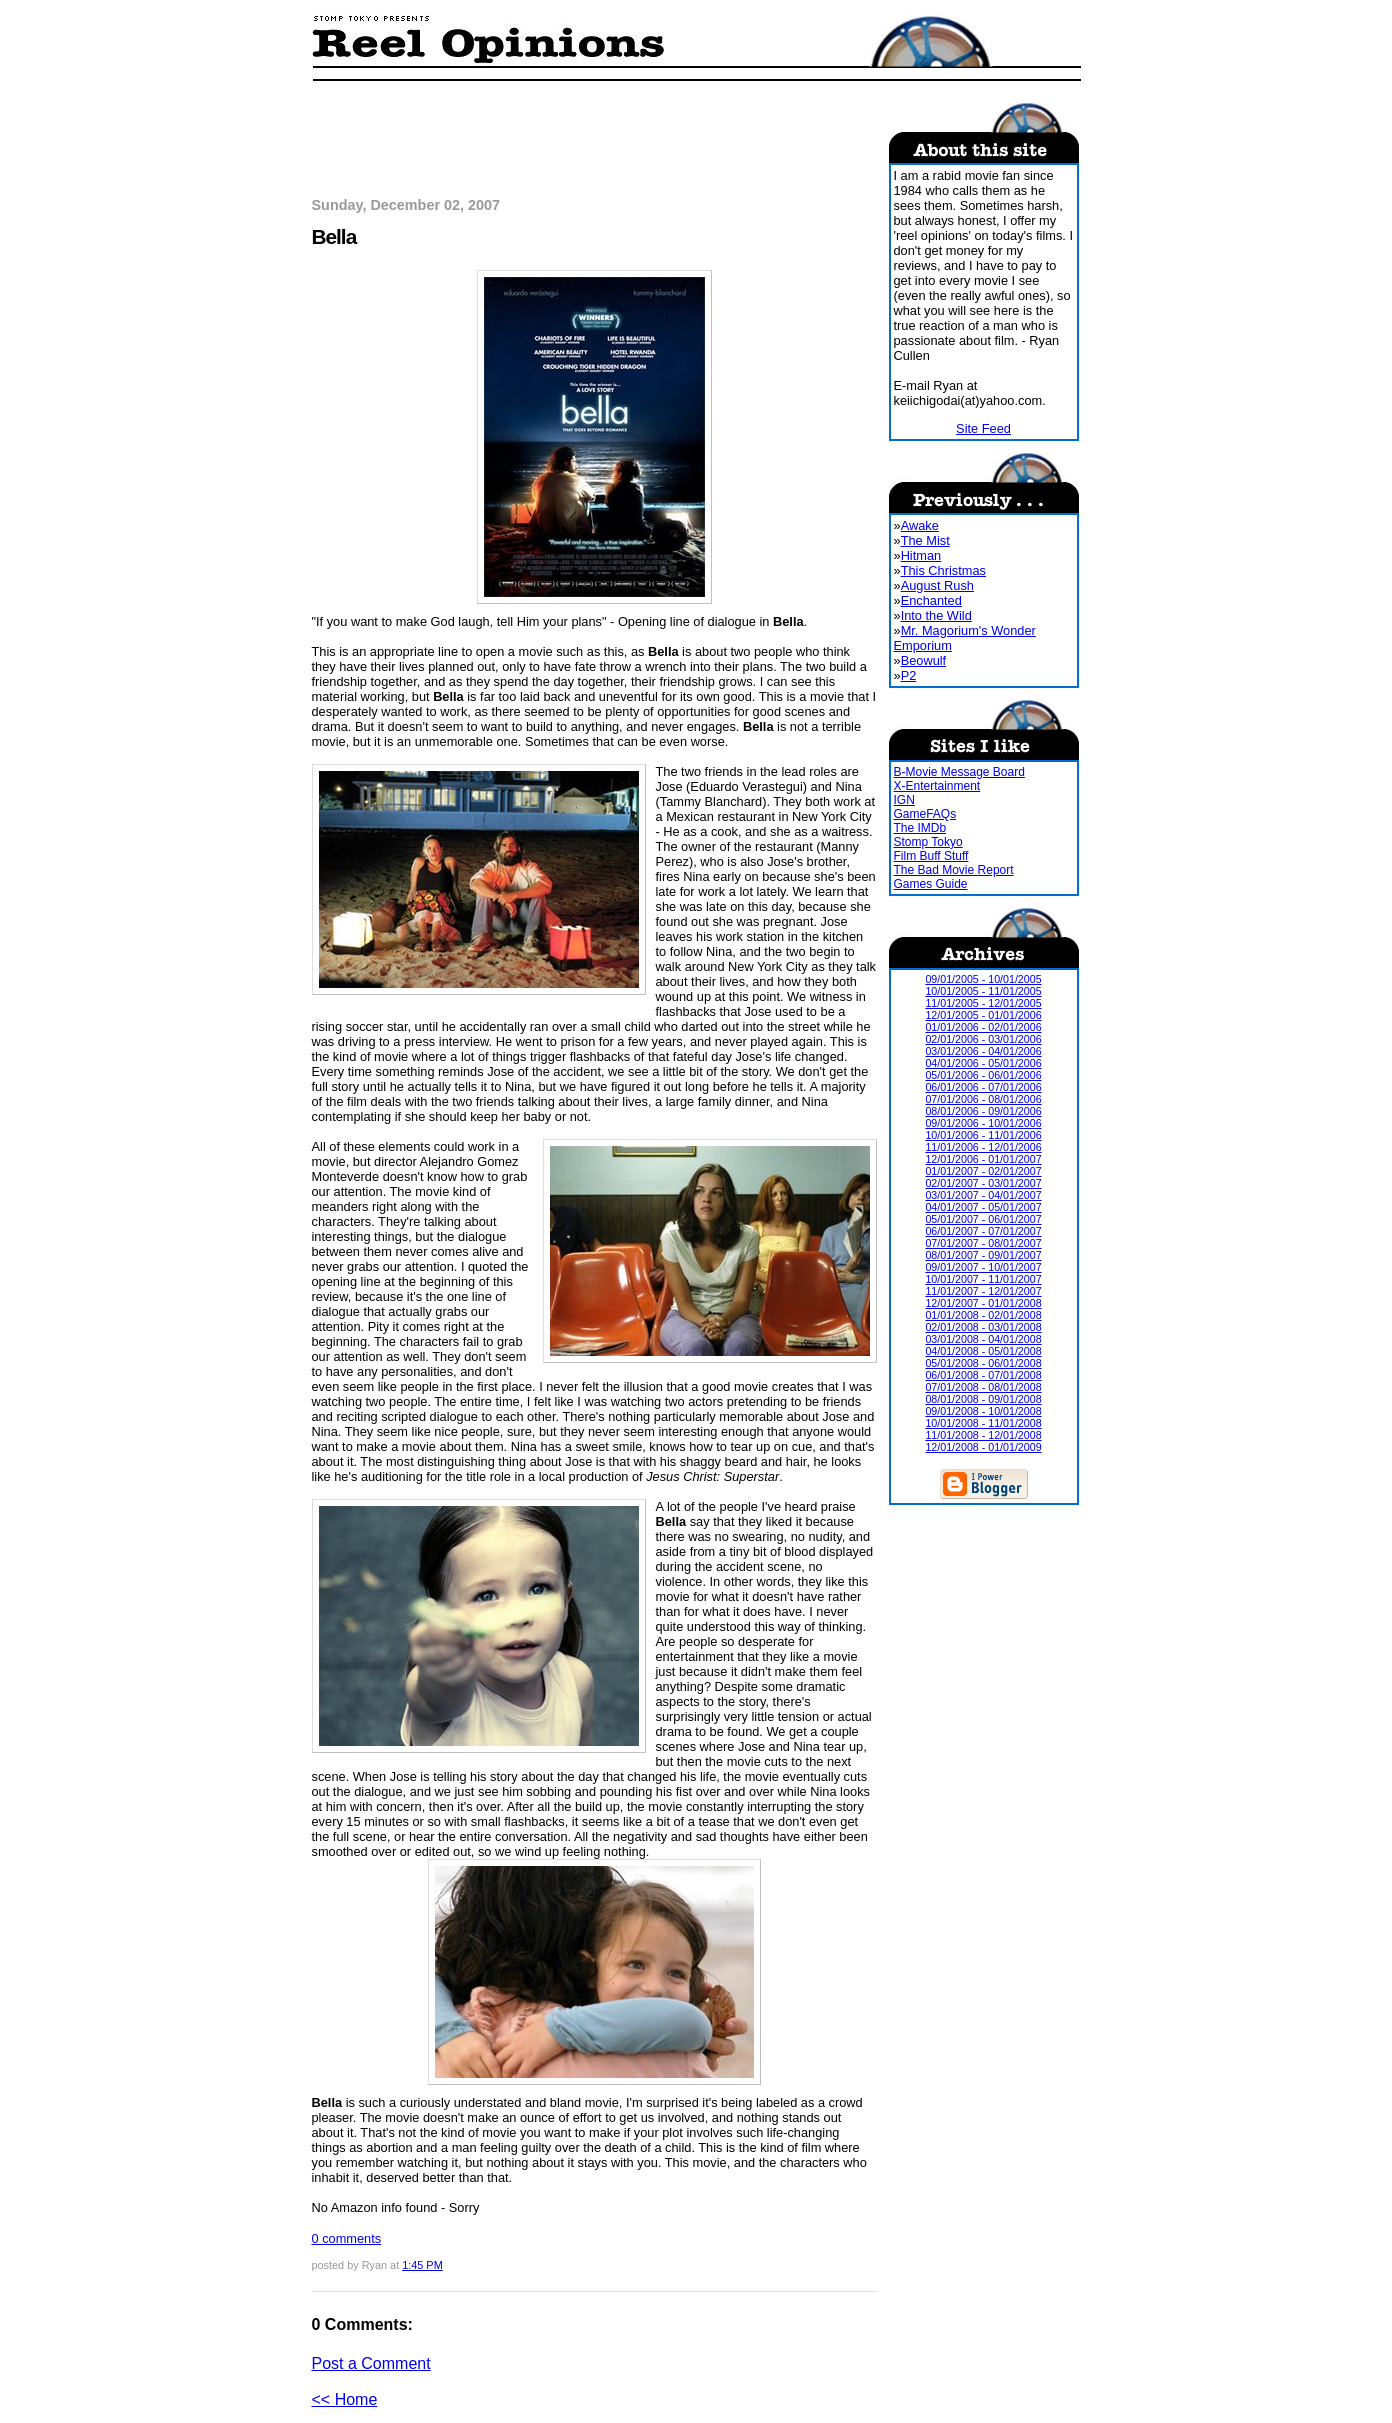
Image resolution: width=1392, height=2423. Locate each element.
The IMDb (920, 828)
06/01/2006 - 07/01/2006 (983, 1087)
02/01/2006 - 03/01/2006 (983, 1039)
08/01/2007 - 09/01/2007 (983, 1255)
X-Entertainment (937, 786)
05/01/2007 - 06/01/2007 (983, 1219)
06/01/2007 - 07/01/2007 (983, 1231)
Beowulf (924, 660)
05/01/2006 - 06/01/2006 (983, 1075)
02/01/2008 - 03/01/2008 (983, 1327)
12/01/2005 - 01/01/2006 (983, 1015)
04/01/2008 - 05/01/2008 (983, 1351)
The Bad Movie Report (954, 870)
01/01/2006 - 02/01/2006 (983, 1027)
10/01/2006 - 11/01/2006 (983, 1135)
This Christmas (943, 570)
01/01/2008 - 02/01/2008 (983, 1315)
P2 (909, 675)
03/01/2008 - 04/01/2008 (983, 1339)
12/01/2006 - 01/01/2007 (983, 1159)
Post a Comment (371, 2363)
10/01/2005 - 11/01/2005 (983, 991)
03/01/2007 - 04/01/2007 (983, 1195)
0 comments (347, 2238)
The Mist (925, 540)
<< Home (345, 2399)
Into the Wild (936, 615)
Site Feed (983, 428)
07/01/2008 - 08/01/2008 (983, 1387)
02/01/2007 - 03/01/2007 (983, 1183)
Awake (920, 525)
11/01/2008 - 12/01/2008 (983, 1435)
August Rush (937, 585)
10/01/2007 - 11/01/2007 (983, 1279)
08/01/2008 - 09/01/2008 (983, 1399)
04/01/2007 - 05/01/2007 (983, 1207)
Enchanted (931, 600)
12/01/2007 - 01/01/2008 (983, 1303)
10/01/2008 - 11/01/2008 (983, 1423)
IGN (904, 800)
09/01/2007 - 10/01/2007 (983, 1267)
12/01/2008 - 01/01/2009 (983, 1447)
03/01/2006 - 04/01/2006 (983, 1051)
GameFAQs (925, 814)
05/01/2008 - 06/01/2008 (983, 1363)
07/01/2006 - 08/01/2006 (983, 1099)
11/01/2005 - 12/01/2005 (983, 1003)
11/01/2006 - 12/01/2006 (983, 1147)
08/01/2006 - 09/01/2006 (983, 1111)
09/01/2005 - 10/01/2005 (983, 979)
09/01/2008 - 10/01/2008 (983, 1411)
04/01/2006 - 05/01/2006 (983, 1063)
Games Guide (931, 884)
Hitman (921, 555)
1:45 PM (422, 2265)
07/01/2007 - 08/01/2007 (983, 1243)
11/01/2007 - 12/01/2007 (983, 1291)
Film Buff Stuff (931, 856)
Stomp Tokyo (928, 842)
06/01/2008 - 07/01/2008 (983, 1375)
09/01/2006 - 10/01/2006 (983, 1123)
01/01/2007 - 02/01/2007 (983, 1171)
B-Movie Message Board (959, 772)
